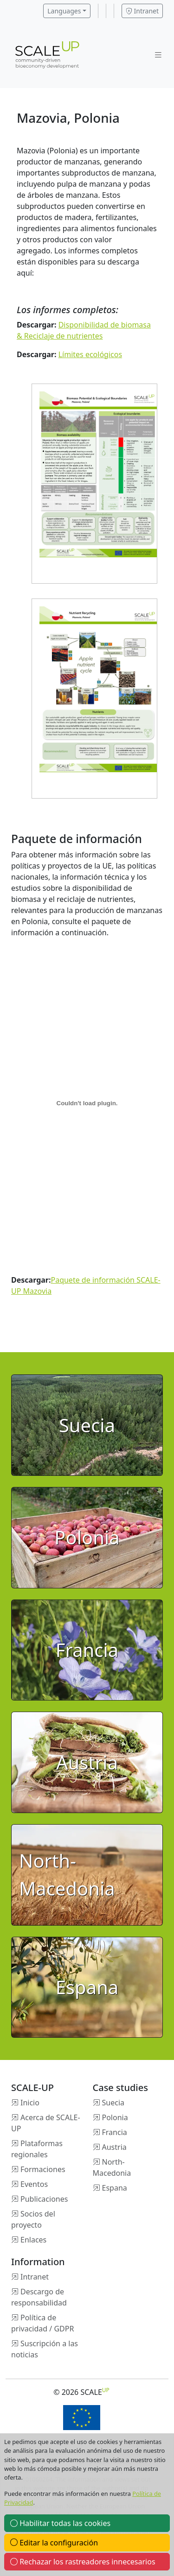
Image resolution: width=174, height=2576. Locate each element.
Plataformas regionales (37, 2149)
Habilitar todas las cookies (60, 2523)
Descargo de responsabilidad (39, 2297)
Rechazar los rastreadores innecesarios (82, 2562)
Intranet (142, 10)
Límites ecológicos (90, 354)
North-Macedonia (112, 2167)
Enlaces (33, 2240)
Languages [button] (64, 10)
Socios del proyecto (33, 2219)
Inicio (29, 2102)
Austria (114, 2147)
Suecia (113, 2102)
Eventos (34, 2184)
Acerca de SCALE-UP (45, 2123)
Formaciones (42, 2169)
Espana (114, 2188)
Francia (114, 2132)
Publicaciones (44, 2199)
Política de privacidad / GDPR (42, 2323)
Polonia (115, 2117)
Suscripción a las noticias (44, 2349)
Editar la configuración (54, 2543)
